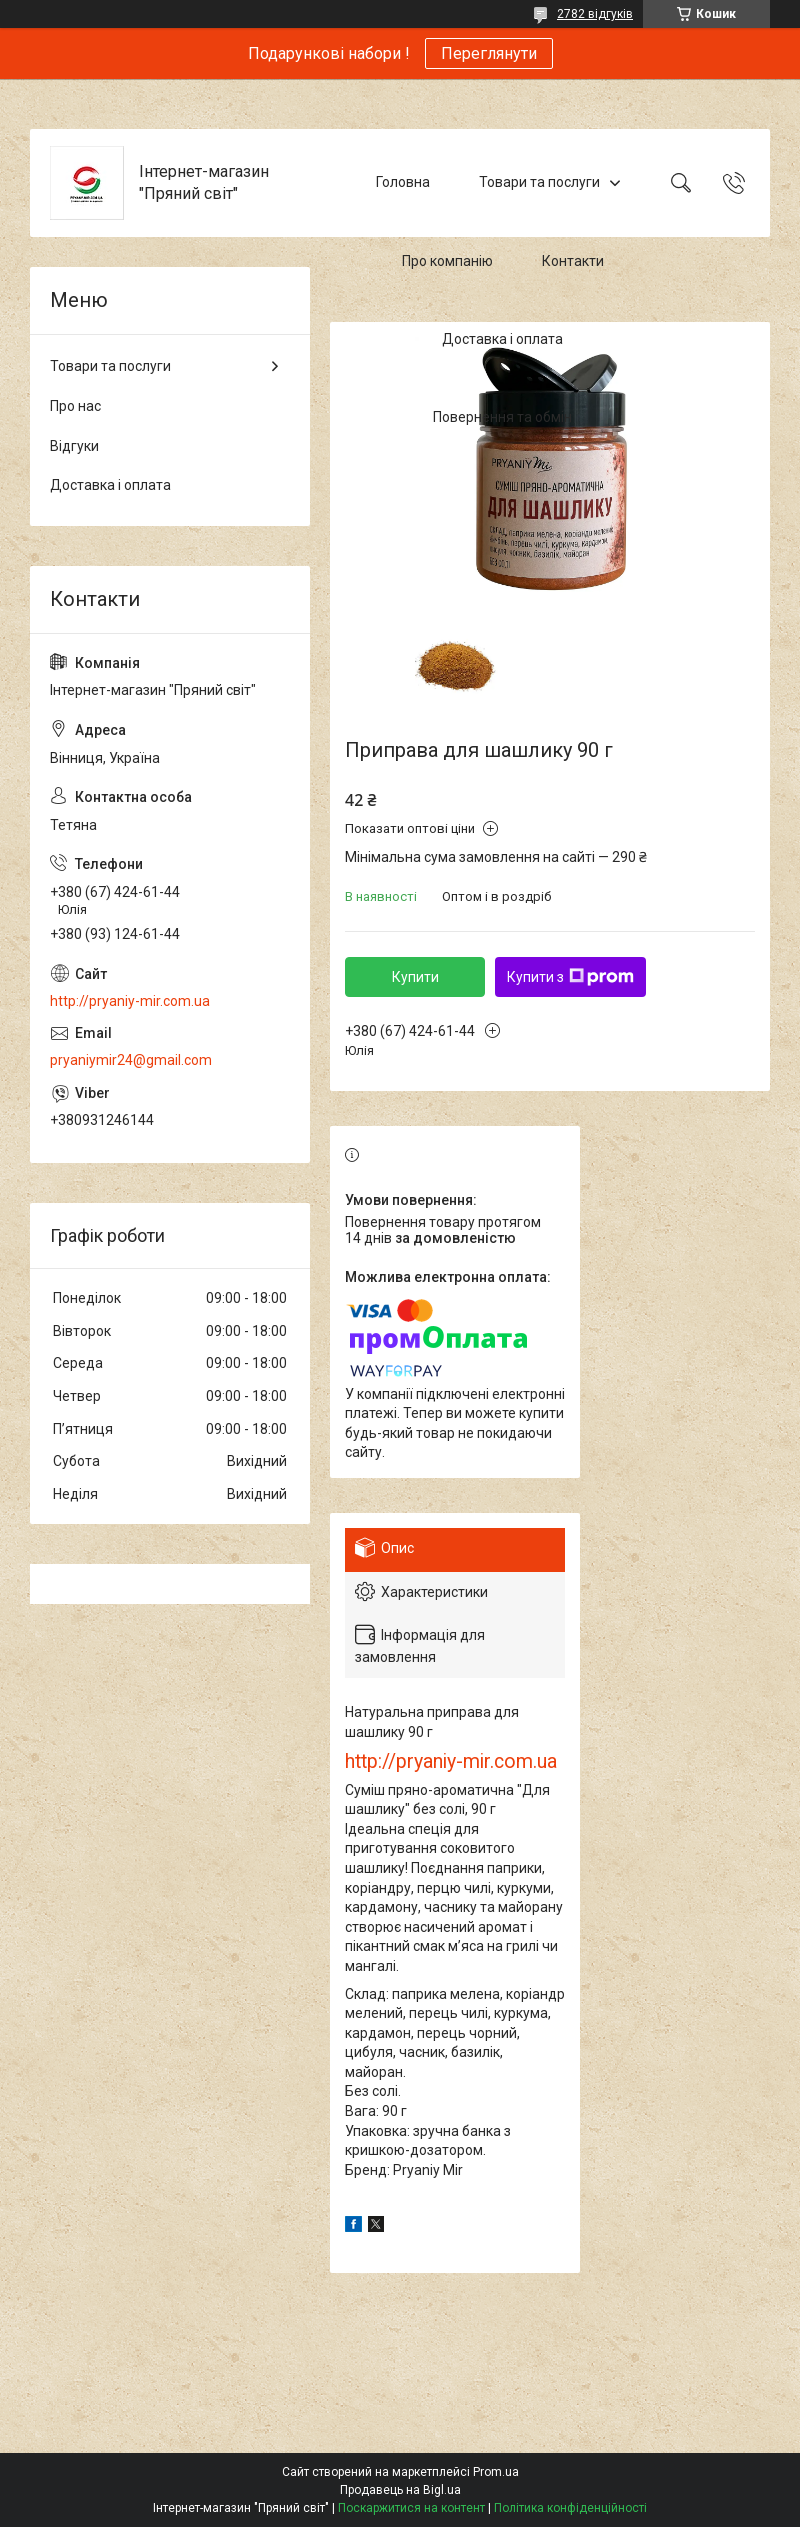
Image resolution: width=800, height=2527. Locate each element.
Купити (415, 977)
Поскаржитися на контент (411, 2508)
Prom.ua (496, 2472)
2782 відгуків (595, 14)
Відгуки (74, 446)
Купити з (570, 977)
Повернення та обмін (502, 418)
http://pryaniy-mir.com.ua (451, 1761)
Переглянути (489, 53)
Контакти (573, 261)
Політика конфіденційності (570, 2508)
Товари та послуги (539, 182)
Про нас (75, 406)
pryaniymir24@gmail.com (131, 1060)
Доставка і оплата (502, 339)
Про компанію (447, 261)
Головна (403, 182)
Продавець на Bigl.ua (400, 2490)
